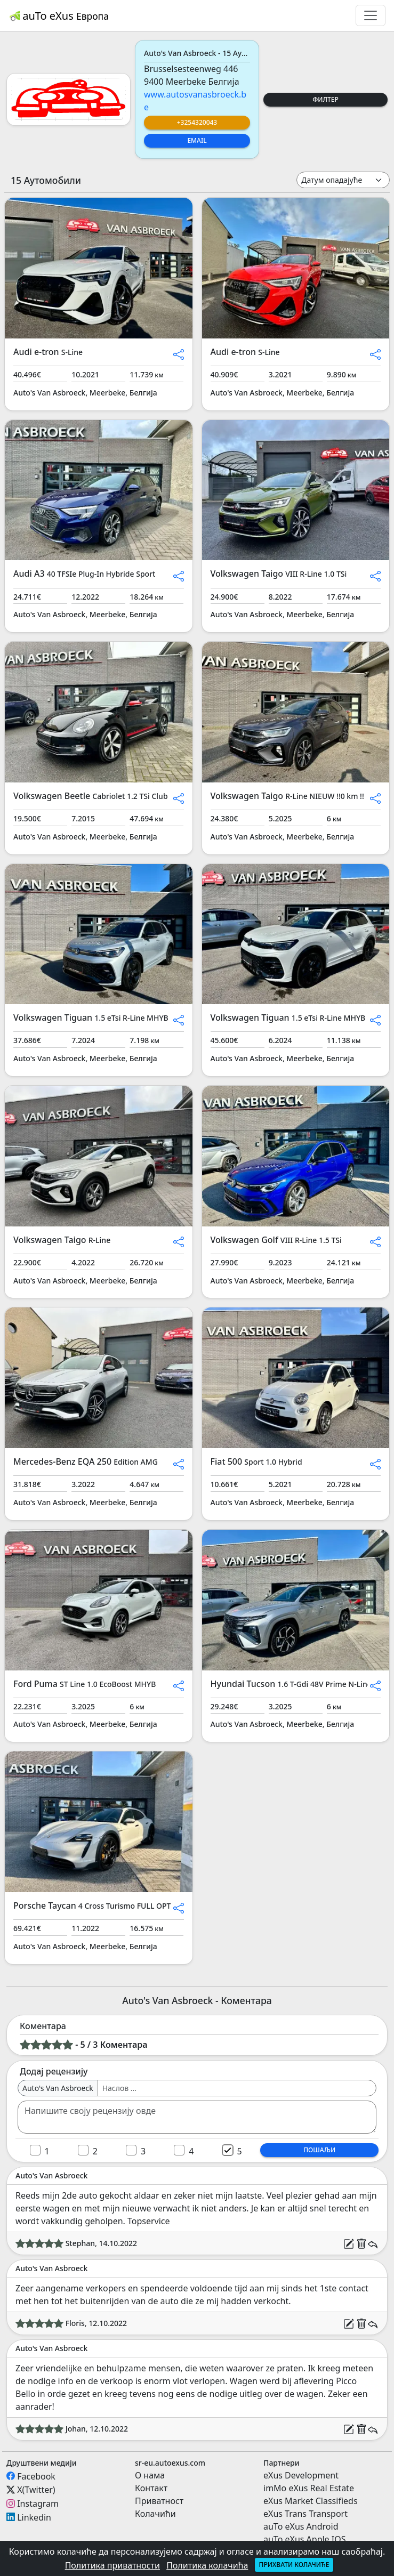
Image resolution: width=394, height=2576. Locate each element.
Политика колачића (207, 2565)
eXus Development (301, 2475)
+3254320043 (197, 122)
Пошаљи (319, 2149)
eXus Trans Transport (305, 2514)
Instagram (38, 2503)
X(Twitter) (36, 2490)
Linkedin (34, 2517)
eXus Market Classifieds (310, 2501)
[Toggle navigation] (370, 15)
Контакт (151, 2488)
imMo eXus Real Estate (308, 2488)
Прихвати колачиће (294, 2564)
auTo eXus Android (300, 2526)
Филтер (325, 99)
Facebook (36, 2476)
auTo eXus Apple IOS (304, 2539)
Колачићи (155, 2514)
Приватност (159, 2501)
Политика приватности (112, 2565)
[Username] (237, 2088)
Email (196, 140)
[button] (178, 353)
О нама (150, 2475)
